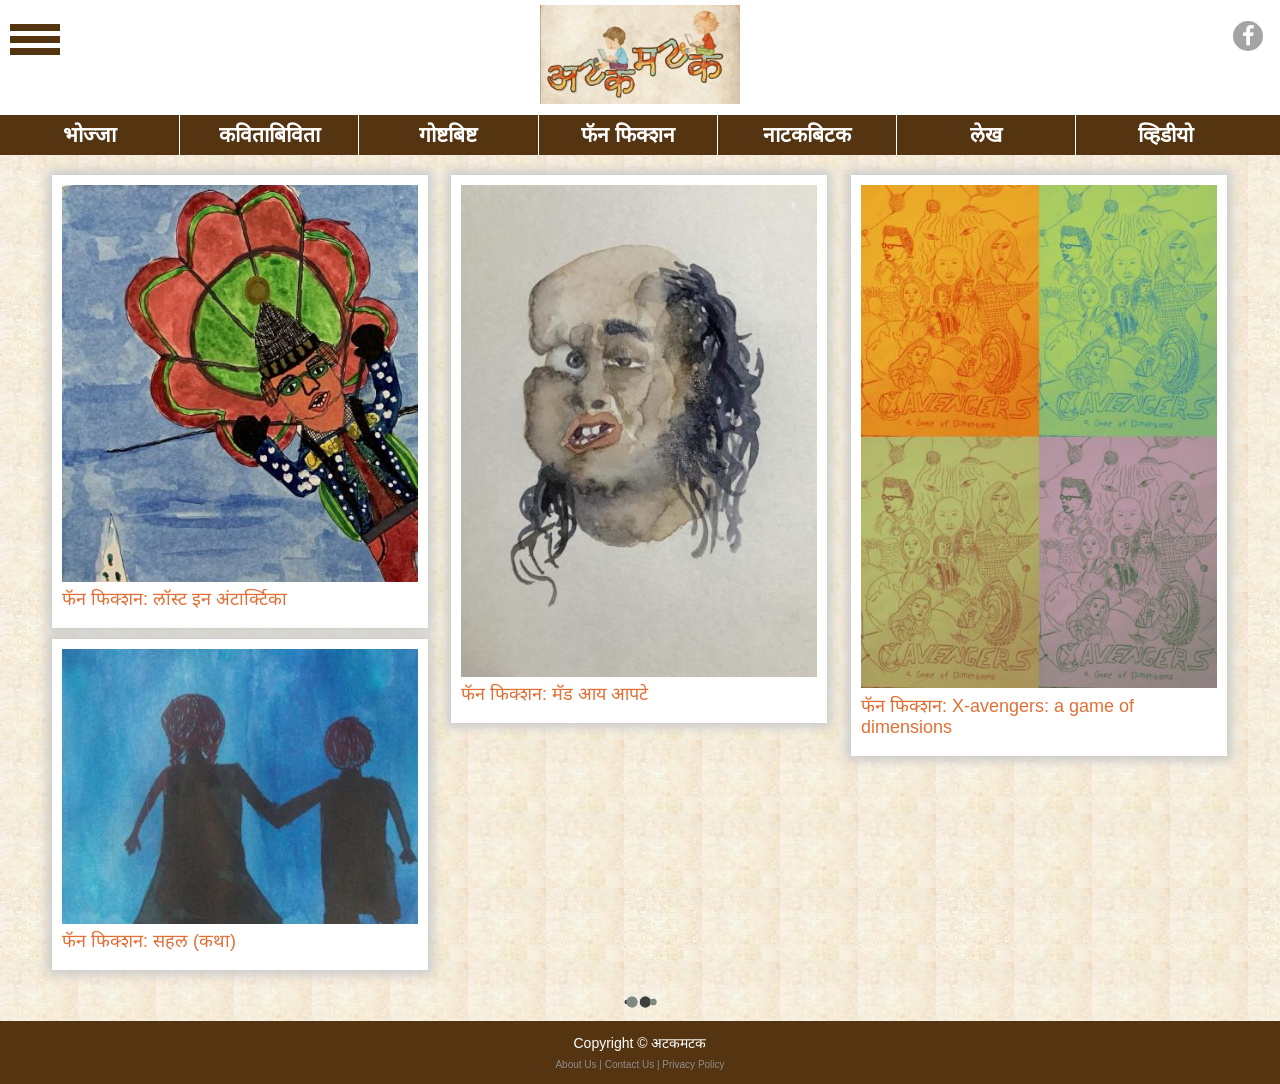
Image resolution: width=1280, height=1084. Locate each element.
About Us (575, 1064)
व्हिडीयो (1165, 134)
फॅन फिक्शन (628, 134)
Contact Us (629, 1064)
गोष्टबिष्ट (448, 134)
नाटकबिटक (807, 134)
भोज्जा (89, 134)
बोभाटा (640, 54)
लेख (986, 134)
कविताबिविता (269, 134)
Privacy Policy (693, 1064)
